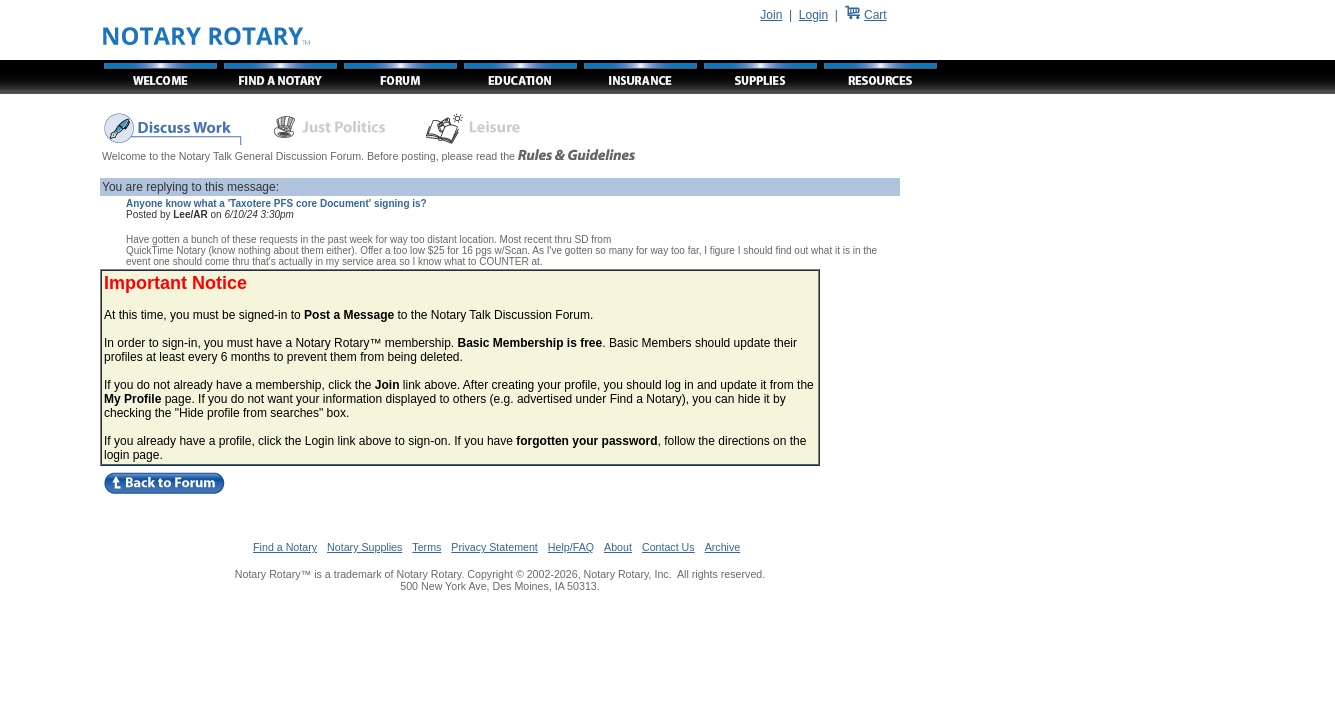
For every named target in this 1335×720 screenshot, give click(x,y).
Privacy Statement (494, 547)
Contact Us (668, 547)
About (618, 547)
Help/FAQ (571, 547)
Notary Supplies (364, 547)
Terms (426, 547)
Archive (723, 547)
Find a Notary (285, 547)
